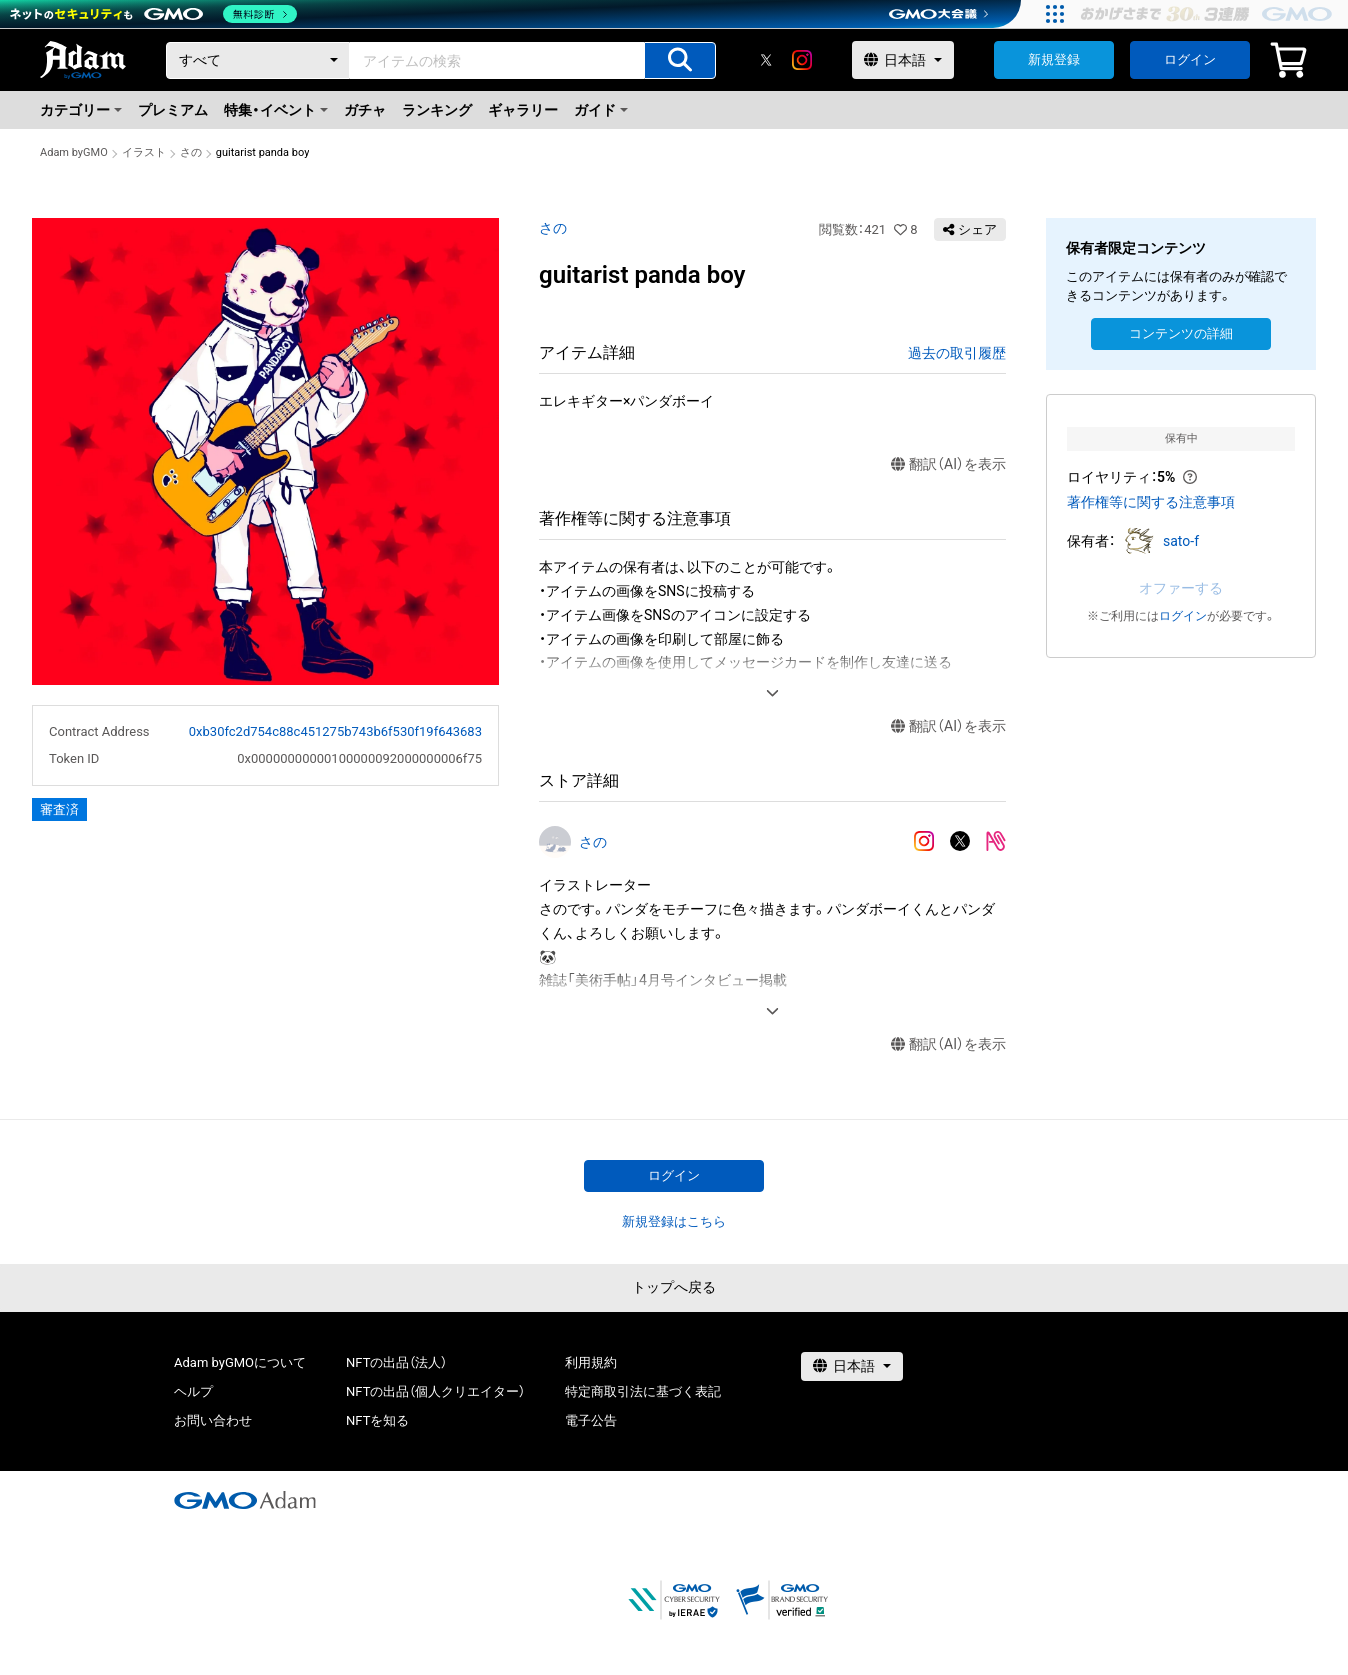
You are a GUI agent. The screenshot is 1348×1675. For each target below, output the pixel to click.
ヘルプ (193, 1391)
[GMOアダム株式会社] (245, 1500)
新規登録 (1054, 59)
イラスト (144, 152)
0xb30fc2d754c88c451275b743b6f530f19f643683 (335, 731)
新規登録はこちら (674, 1221)
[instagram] (802, 60)
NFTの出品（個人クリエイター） (435, 1391)
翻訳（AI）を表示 (948, 464)
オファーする (1181, 588)
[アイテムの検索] (680, 60)
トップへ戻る (674, 1287)
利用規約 (591, 1362)
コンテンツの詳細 (1181, 333)
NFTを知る (377, 1420)
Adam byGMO (74, 152)
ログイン (1190, 59)
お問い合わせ (213, 1420)
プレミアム (173, 110)
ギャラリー (523, 110)
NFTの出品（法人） (396, 1362)
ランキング (437, 110)
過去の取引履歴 (957, 353)
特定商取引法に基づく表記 (643, 1391)
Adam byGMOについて (240, 1362)
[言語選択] (903, 60)
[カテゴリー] (258, 60)
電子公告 (591, 1420)
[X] (766, 60)
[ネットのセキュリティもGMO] (153, 14)
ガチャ (365, 110)
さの (191, 152)
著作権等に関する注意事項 (1151, 502)
